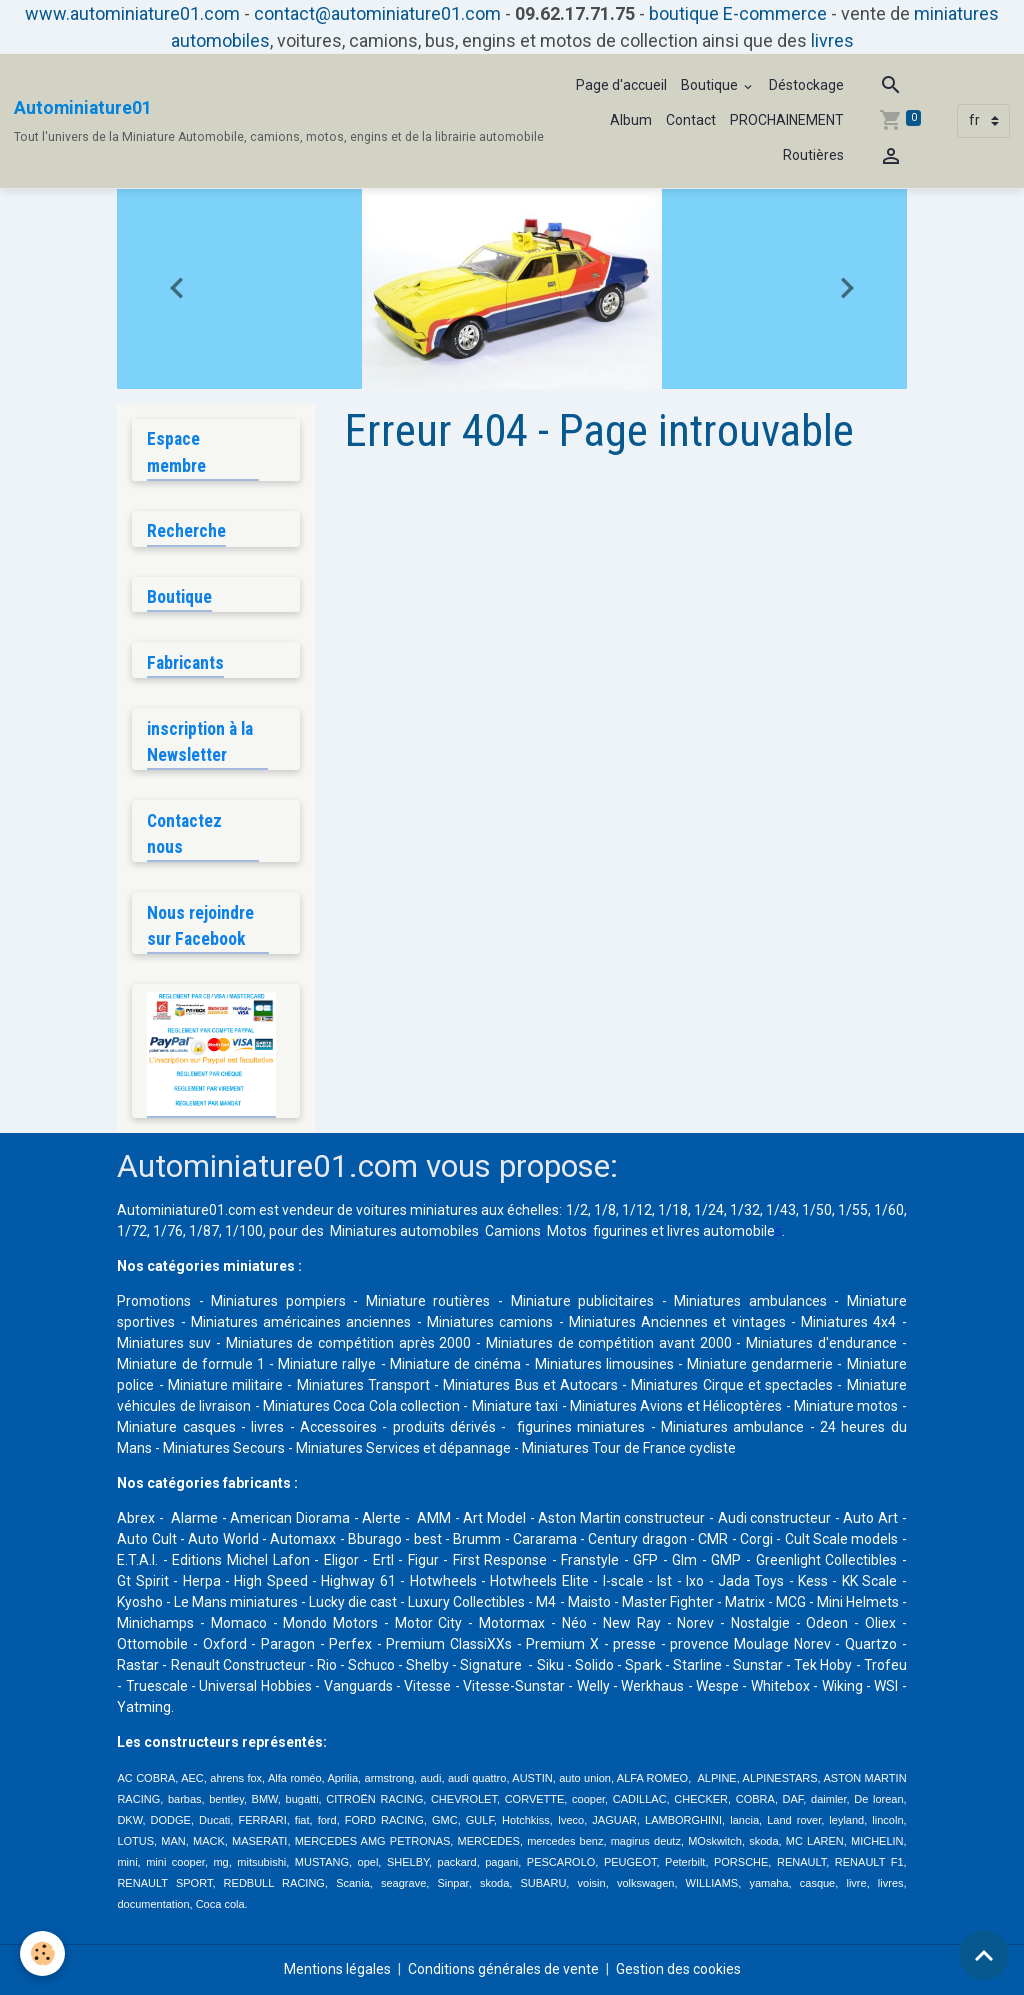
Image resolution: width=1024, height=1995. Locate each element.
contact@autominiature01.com (377, 13)
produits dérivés (444, 1427)
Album (631, 120)
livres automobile (721, 1231)
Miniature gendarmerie (760, 1364)
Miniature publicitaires (583, 1301)
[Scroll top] (984, 1955)
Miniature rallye (327, 1364)
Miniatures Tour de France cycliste (629, 1448)
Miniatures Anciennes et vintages (677, 1322)
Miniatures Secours (224, 1448)
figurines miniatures (579, 1427)
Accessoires (338, 1427)
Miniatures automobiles (404, 1231)
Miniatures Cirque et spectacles (732, 1385)
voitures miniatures (417, 1210)
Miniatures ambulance (732, 1427)
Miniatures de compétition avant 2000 (611, 1343)
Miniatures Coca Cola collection (361, 1406)
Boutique (711, 85)
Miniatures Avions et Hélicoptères (676, 1406)
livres (832, 40)
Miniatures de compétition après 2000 (349, 1343)
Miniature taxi (515, 1406)
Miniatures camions (490, 1322)
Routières (813, 155)
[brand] (279, 121)
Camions (513, 1231)
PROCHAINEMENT (787, 120)
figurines (620, 1231)
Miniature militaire (225, 1385)
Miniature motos (846, 1406)
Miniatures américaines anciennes (301, 1322)
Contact (691, 120)
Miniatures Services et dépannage (403, 1448)
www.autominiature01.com (132, 13)
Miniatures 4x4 (848, 1322)
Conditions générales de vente (503, 1969)
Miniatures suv (164, 1343)
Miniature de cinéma (455, 1364)
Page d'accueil (621, 85)
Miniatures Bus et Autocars (530, 1385)
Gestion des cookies (678, 1969)
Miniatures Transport (363, 1385)
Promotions (154, 1301)
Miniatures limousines (604, 1364)
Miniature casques (176, 1427)
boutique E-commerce (738, 13)
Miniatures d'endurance (821, 1343)
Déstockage (806, 85)
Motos (567, 1231)
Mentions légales (337, 1969)
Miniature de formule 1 (191, 1364)
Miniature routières (428, 1301)
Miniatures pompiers (278, 1301)
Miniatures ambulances (750, 1301)
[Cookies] (42, 1953)
